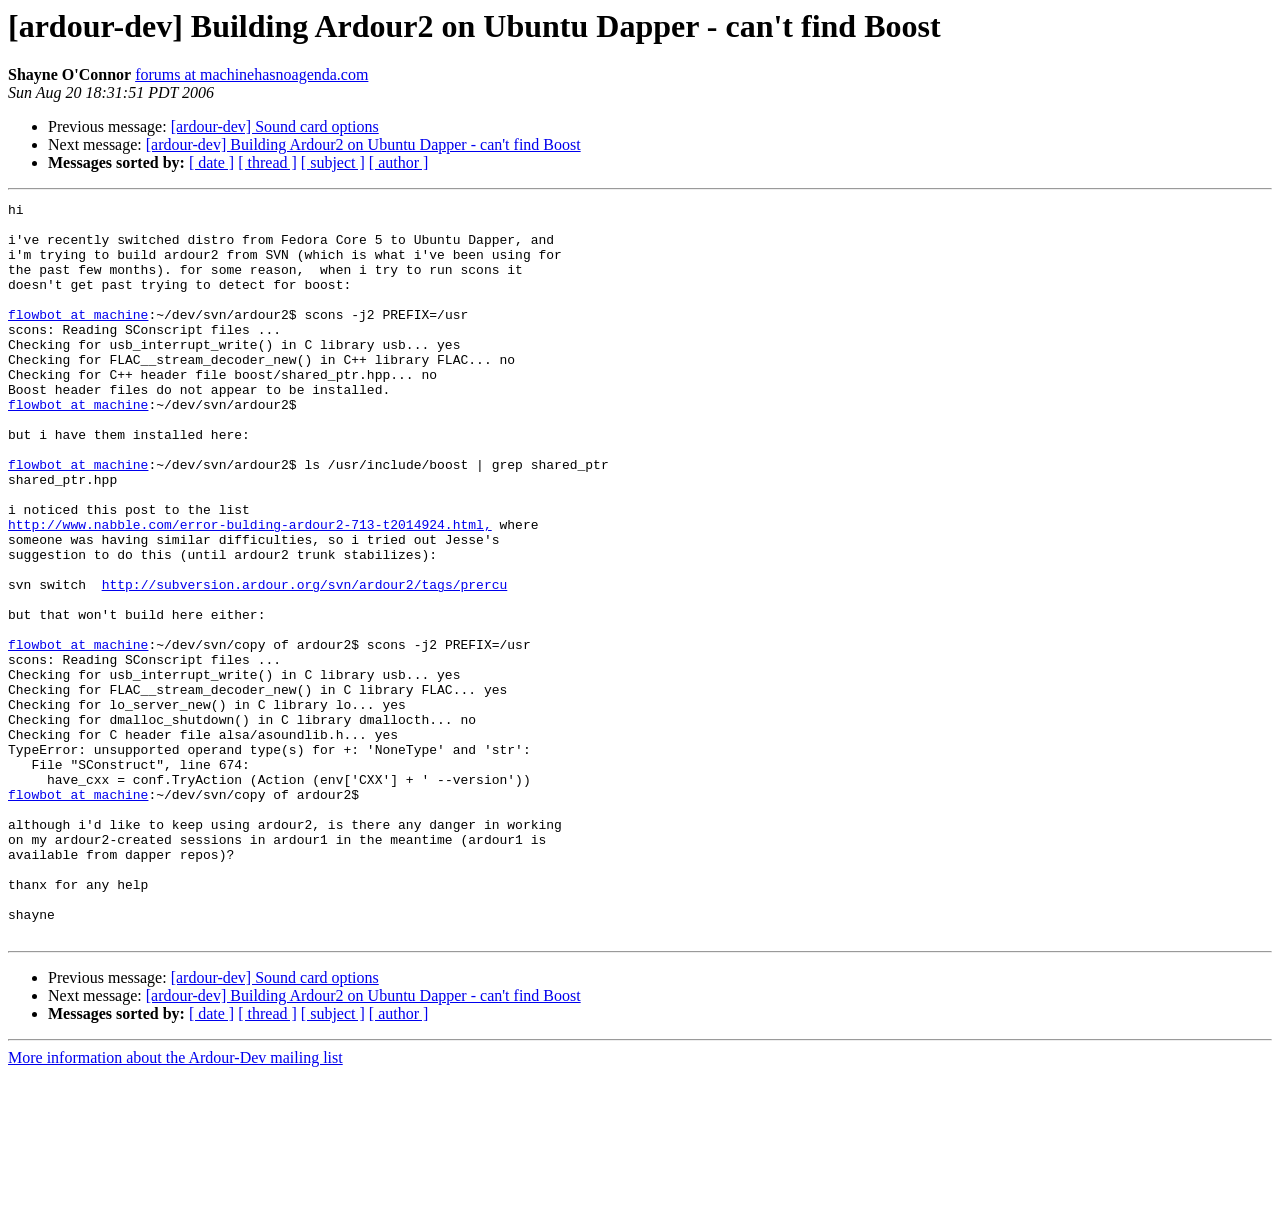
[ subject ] (333, 162)
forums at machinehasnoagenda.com (251, 74)
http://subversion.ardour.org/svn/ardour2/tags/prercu (305, 662)
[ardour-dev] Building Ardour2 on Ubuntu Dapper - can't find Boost (363, 144)
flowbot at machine (78, 338)
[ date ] (211, 162)
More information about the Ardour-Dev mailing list (175, 1204)
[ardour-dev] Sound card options (275, 126)
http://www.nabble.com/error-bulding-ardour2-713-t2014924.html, (250, 590)
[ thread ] (267, 162)
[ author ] (399, 162)
